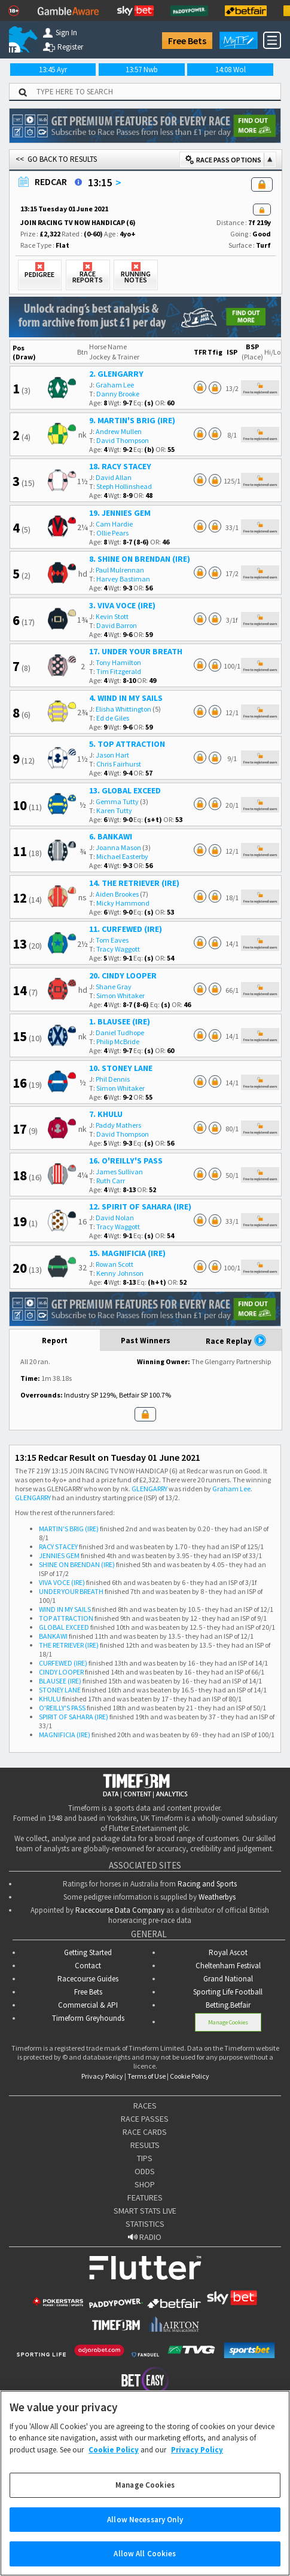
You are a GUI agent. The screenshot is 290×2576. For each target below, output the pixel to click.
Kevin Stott (112, 616)
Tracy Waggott (118, 948)
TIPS (144, 2158)
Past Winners (145, 1340)
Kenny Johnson (120, 1273)
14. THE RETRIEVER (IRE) (134, 883)
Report (55, 1340)
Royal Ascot (228, 1952)
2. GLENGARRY (116, 373)
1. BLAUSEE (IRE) (119, 1021)
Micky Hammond (122, 902)
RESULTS (145, 2145)
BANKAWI (53, 1636)
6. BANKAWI (110, 836)
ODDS (145, 2171)
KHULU (50, 1698)
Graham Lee (115, 384)
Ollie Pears (112, 532)
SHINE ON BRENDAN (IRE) (77, 1564)
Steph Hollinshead (124, 486)
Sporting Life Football (227, 1992)
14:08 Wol (230, 69)
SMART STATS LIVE (145, 2210)
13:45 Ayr (53, 69)
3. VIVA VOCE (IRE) (122, 605)
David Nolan (115, 1217)
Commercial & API (88, 2005)
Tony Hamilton (118, 662)
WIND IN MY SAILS (65, 1609)
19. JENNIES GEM (120, 512)
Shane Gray (114, 986)
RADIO (144, 2237)
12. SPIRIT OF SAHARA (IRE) (140, 1206)
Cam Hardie (114, 523)
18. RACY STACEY (120, 466)
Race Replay (236, 1340)
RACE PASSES (145, 2118)
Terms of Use (146, 2076)
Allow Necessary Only (145, 2533)
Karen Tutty (114, 810)
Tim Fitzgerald (118, 671)
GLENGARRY (149, 1488)
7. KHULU (106, 1114)
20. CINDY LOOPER (123, 975)
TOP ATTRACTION (66, 1618)
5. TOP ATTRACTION (127, 743)
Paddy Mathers (118, 1125)
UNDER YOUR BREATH (71, 1591)
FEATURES (145, 2197)
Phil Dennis (113, 1079)
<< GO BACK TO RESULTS (56, 159)
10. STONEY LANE (120, 1068)
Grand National (228, 1979)
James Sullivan (119, 1171)
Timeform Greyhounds (88, 2018)
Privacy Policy (102, 2076)
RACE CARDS (145, 2131)
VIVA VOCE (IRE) (62, 1582)
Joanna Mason (118, 847)
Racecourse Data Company (119, 1910)
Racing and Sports (207, 1884)
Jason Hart (112, 754)
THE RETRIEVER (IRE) (69, 1645)
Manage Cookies (228, 2022)
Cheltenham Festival (228, 1966)
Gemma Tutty (117, 801)
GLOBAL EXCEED (64, 1627)
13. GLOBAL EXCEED (125, 790)
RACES (145, 2105)
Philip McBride (117, 1041)
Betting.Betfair (228, 2005)
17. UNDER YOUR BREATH (135, 651)
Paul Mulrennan (120, 569)
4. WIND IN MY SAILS (126, 698)
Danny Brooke (117, 393)
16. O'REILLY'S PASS (126, 1160)
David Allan (114, 477)
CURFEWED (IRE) (63, 1662)
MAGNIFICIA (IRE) (64, 1734)
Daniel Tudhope (120, 1032)
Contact (88, 1966)
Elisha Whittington (123, 708)
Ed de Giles (112, 717)
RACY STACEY (58, 1546)
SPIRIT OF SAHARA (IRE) (73, 1716)
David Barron (116, 625)
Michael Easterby (122, 856)
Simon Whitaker (120, 995)
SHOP (145, 2184)
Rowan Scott (114, 1264)
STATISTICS (145, 2223)
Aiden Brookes (117, 894)
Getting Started (88, 1952)
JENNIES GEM (59, 1555)
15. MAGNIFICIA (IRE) (127, 1253)
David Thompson (122, 440)
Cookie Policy (189, 2076)
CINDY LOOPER (61, 1671)
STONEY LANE (60, 1689)
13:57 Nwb (142, 69)
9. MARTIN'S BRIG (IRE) (132, 420)
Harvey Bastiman (123, 578)
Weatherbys (217, 1897)
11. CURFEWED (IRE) (125, 929)
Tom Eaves (112, 939)
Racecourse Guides (87, 1979)
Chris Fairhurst (118, 763)
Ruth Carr (110, 1180)
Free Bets (187, 41)
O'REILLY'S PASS (62, 1707)
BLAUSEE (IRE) (60, 1680)
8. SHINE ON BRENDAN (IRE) (139, 558)
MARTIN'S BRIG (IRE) (69, 1528)
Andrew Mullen (119, 431)
